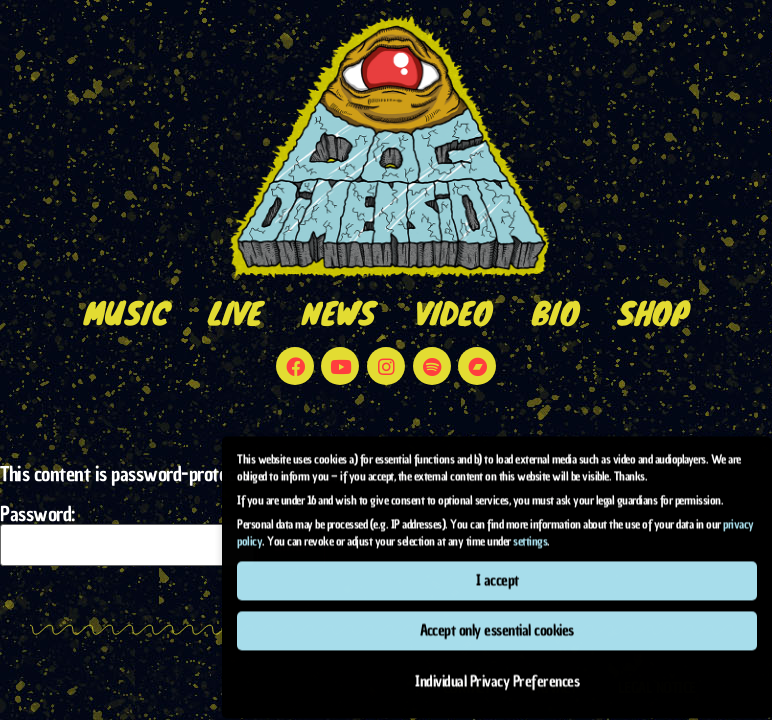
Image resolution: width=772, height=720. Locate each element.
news (338, 312)
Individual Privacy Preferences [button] (497, 666)
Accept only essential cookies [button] (497, 616)
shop (653, 312)
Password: (127, 535)
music (126, 312)
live (235, 312)
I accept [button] (497, 565)
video (453, 312)
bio (555, 312)
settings (530, 526)
